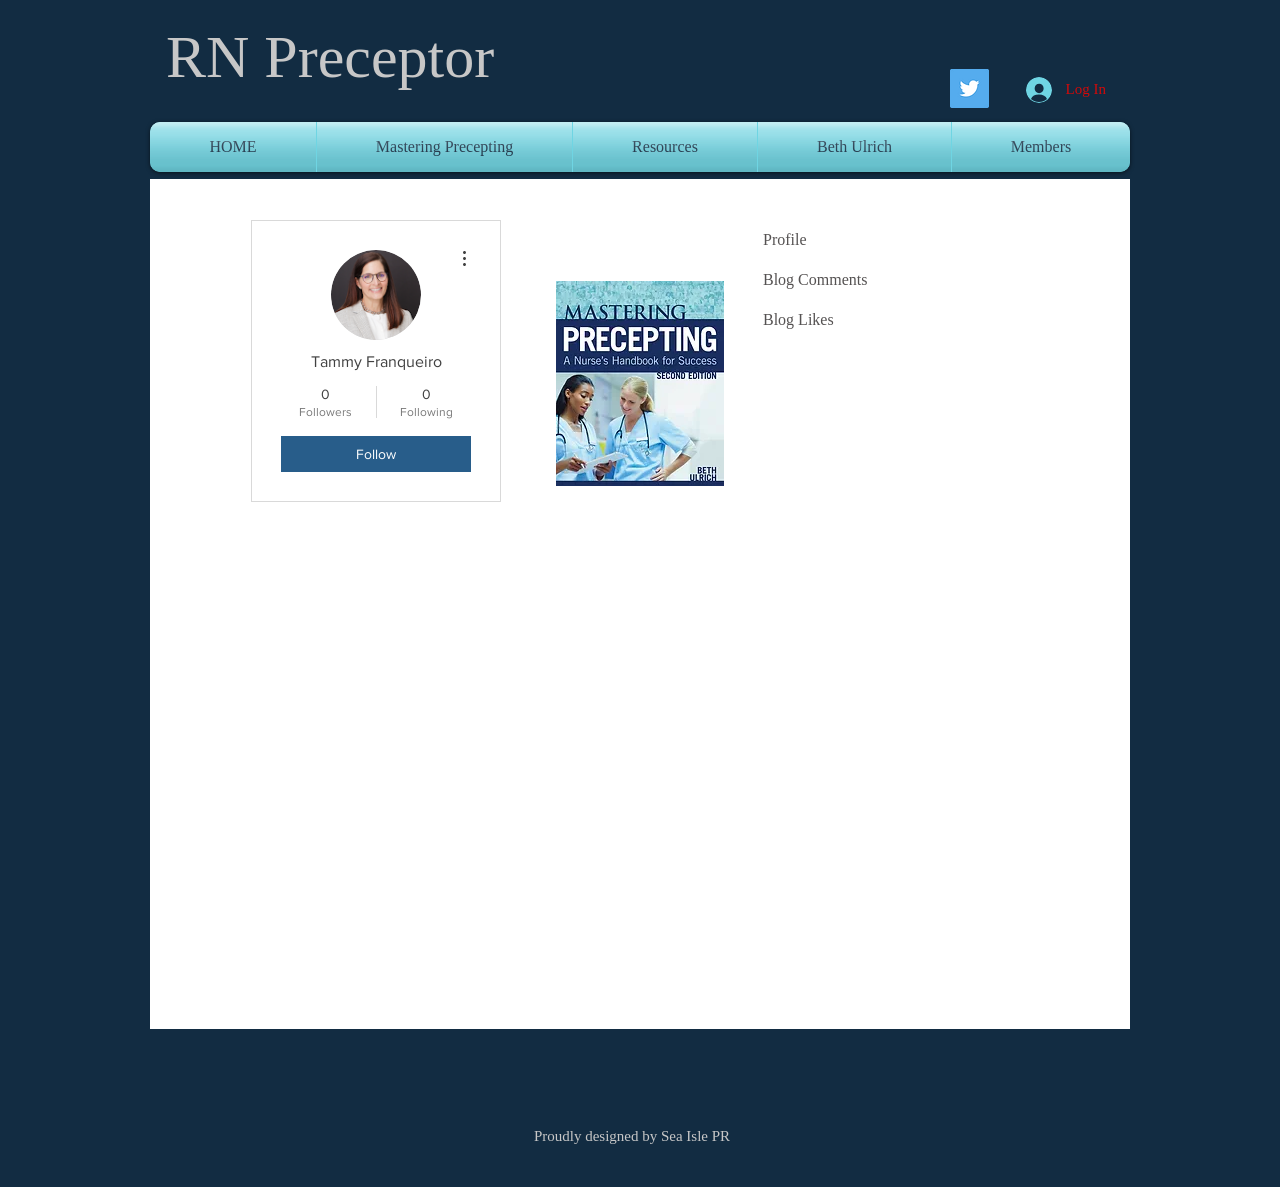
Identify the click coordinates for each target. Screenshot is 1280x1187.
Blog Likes (798, 319)
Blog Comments (815, 279)
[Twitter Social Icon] (969, 88)
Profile (785, 239)
